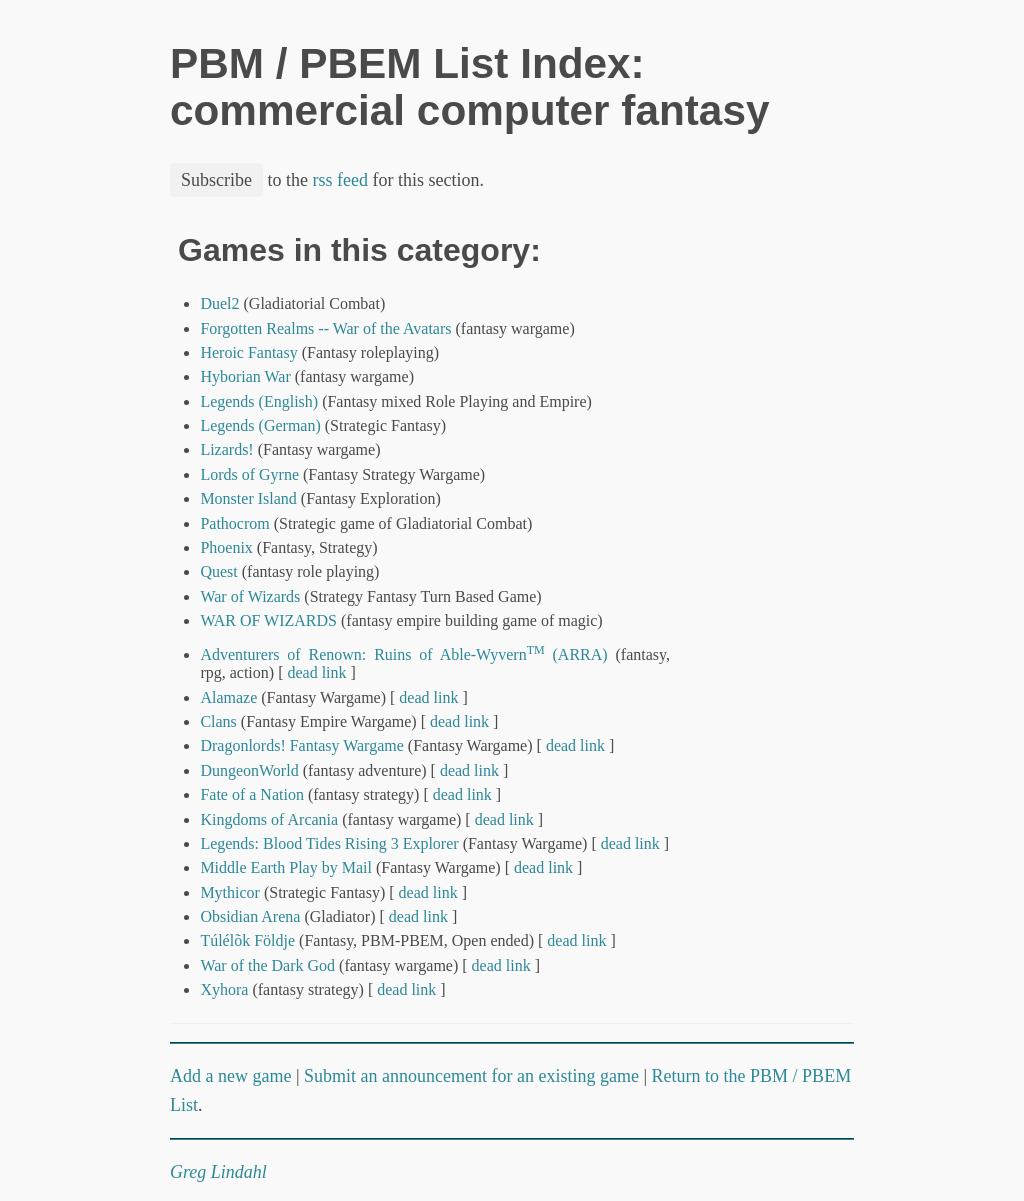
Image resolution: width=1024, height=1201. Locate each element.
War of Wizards (250, 596)
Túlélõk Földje (247, 940)
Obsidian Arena (250, 916)
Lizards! (226, 449)
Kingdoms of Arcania (269, 819)
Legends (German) (260, 425)
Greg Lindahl (218, 1172)
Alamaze (228, 697)
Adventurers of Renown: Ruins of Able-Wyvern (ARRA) (403, 654)
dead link (316, 672)
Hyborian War (245, 376)
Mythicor (230, 892)
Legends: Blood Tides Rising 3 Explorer (329, 843)
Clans (218, 721)
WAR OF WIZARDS (270, 620)
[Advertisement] (786, 533)
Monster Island (248, 498)
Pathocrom (234, 523)
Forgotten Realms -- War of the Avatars (325, 328)
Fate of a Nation (252, 794)
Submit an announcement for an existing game (471, 1076)
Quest (218, 571)
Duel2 (219, 303)
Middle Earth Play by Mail (286, 867)
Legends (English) (259, 401)
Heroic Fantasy (248, 352)
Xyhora (224, 989)
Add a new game (230, 1076)
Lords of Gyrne (249, 474)
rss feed (340, 180)
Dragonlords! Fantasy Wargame (301, 745)
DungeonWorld (249, 770)
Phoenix (226, 547)
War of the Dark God (267, 965)
